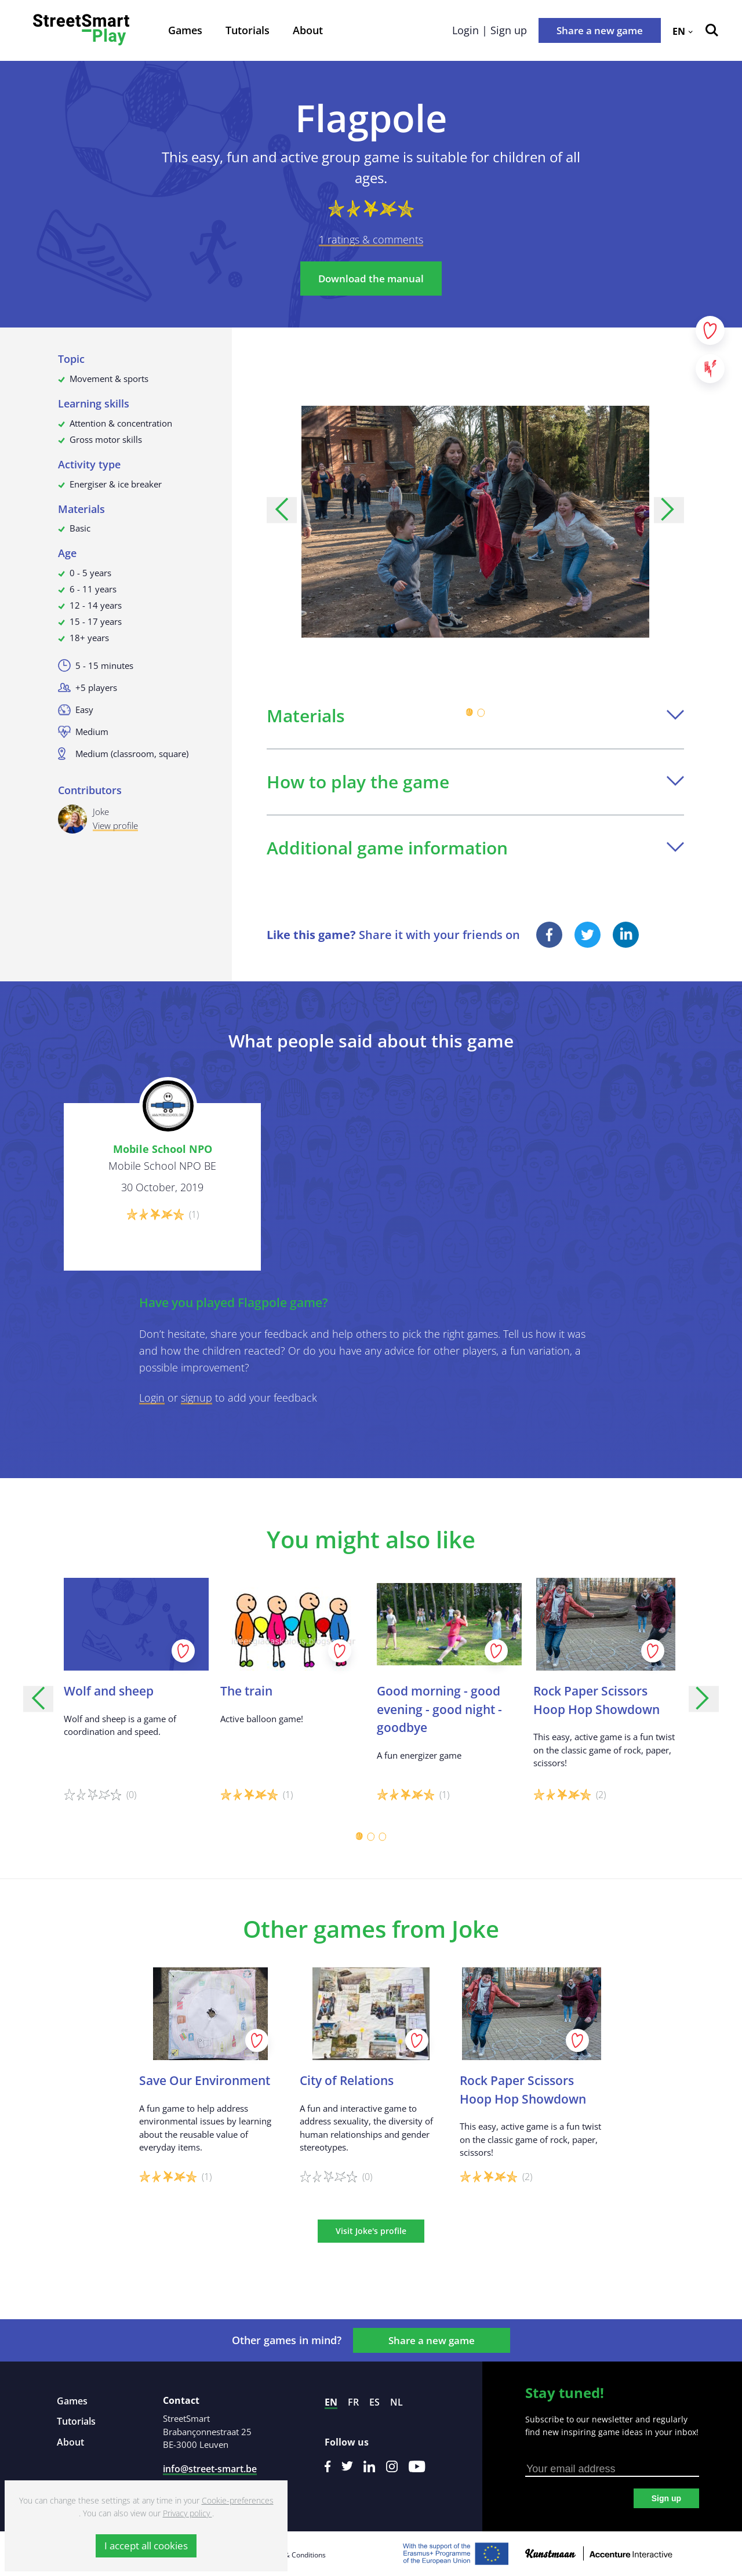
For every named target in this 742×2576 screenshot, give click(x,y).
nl (396, 2402)
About (308, 30)
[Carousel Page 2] (481, 712)
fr (353, 2402)
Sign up (666, 2498)
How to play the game (475, 782)
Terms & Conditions (294, 2555)
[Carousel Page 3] (382, 1836)
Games (185, 30)
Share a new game (599, 30)
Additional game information (475, 848)
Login (152, 1398)
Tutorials (247, 30)
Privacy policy (187, 2513)
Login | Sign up (489, 30)
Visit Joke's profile (371, 2230)
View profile (115, 825)
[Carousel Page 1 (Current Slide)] (469, 712)
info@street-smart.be (210, 2468)
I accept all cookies (146, 2545)
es (374, 2402)
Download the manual (371, 278)
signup (196, 1398)
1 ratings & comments (371, 239)
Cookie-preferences (238, 2500)
